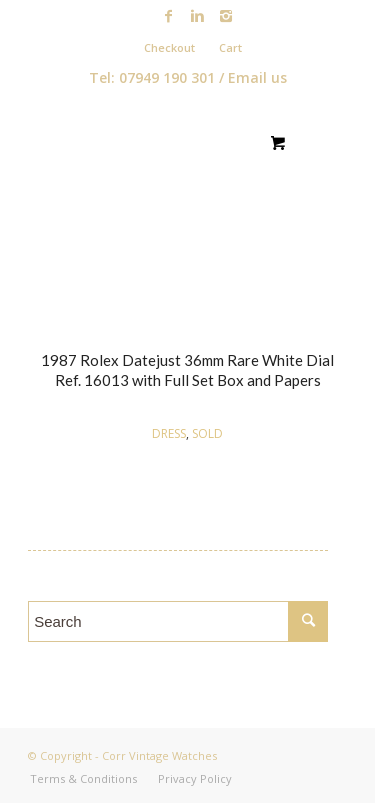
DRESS (169, 433)
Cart (230, 47)
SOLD (207, 433)
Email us (257, 77)
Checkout (169, 47)
